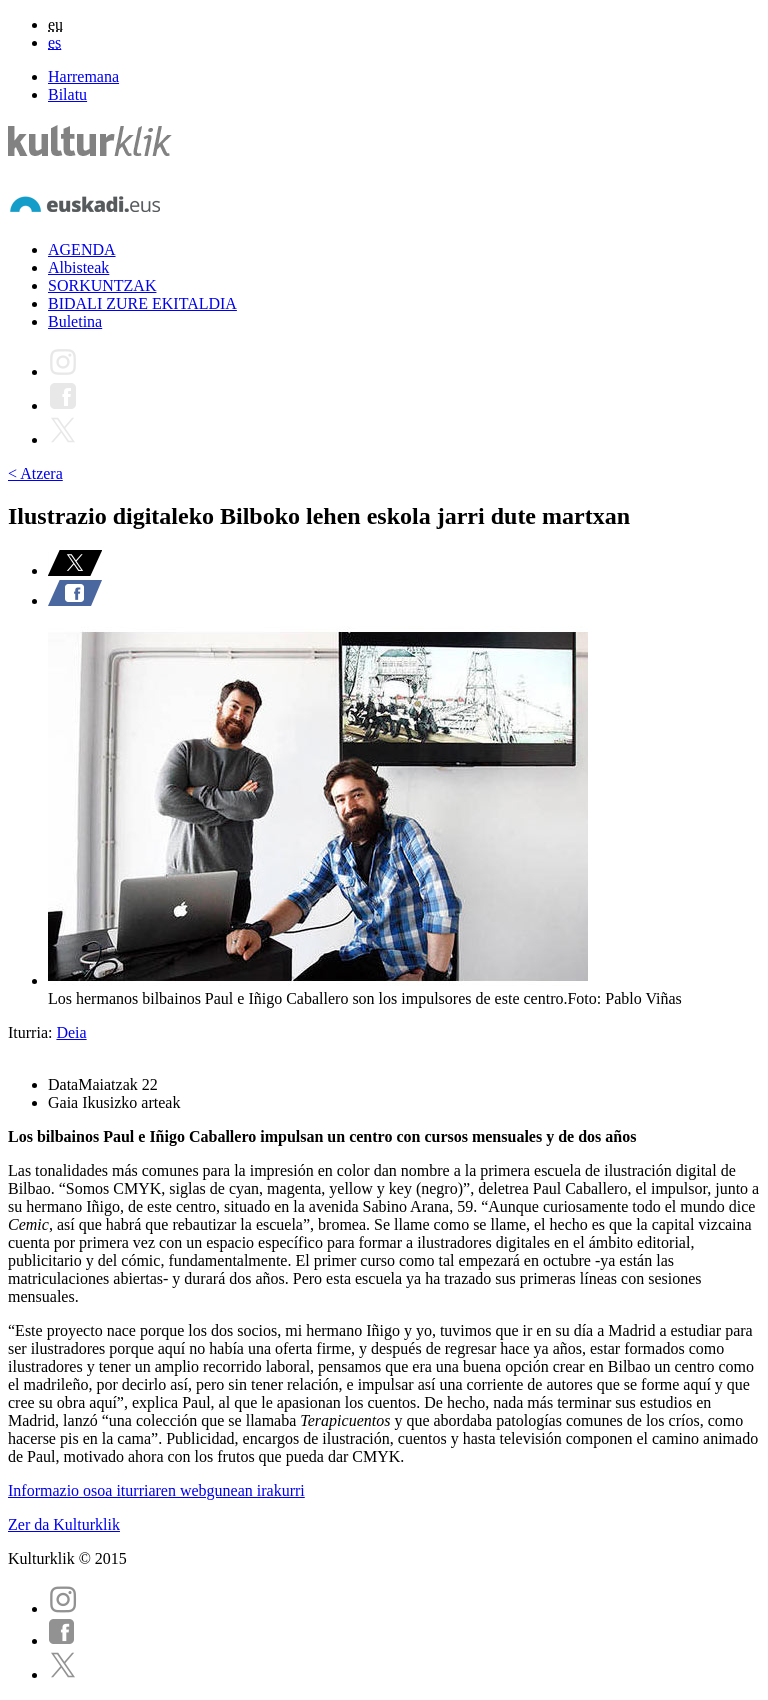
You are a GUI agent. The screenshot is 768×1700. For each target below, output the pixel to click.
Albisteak (78, 267)
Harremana (83, 76)
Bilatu (67, 94)
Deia (71, 1032)
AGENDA (82, 249)
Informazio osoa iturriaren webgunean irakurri (156, 1490)
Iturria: (32, 1032)
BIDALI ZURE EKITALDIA (142, 303)
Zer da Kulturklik (64, 1524)
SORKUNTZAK (102, 285)
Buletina (75, 321)
